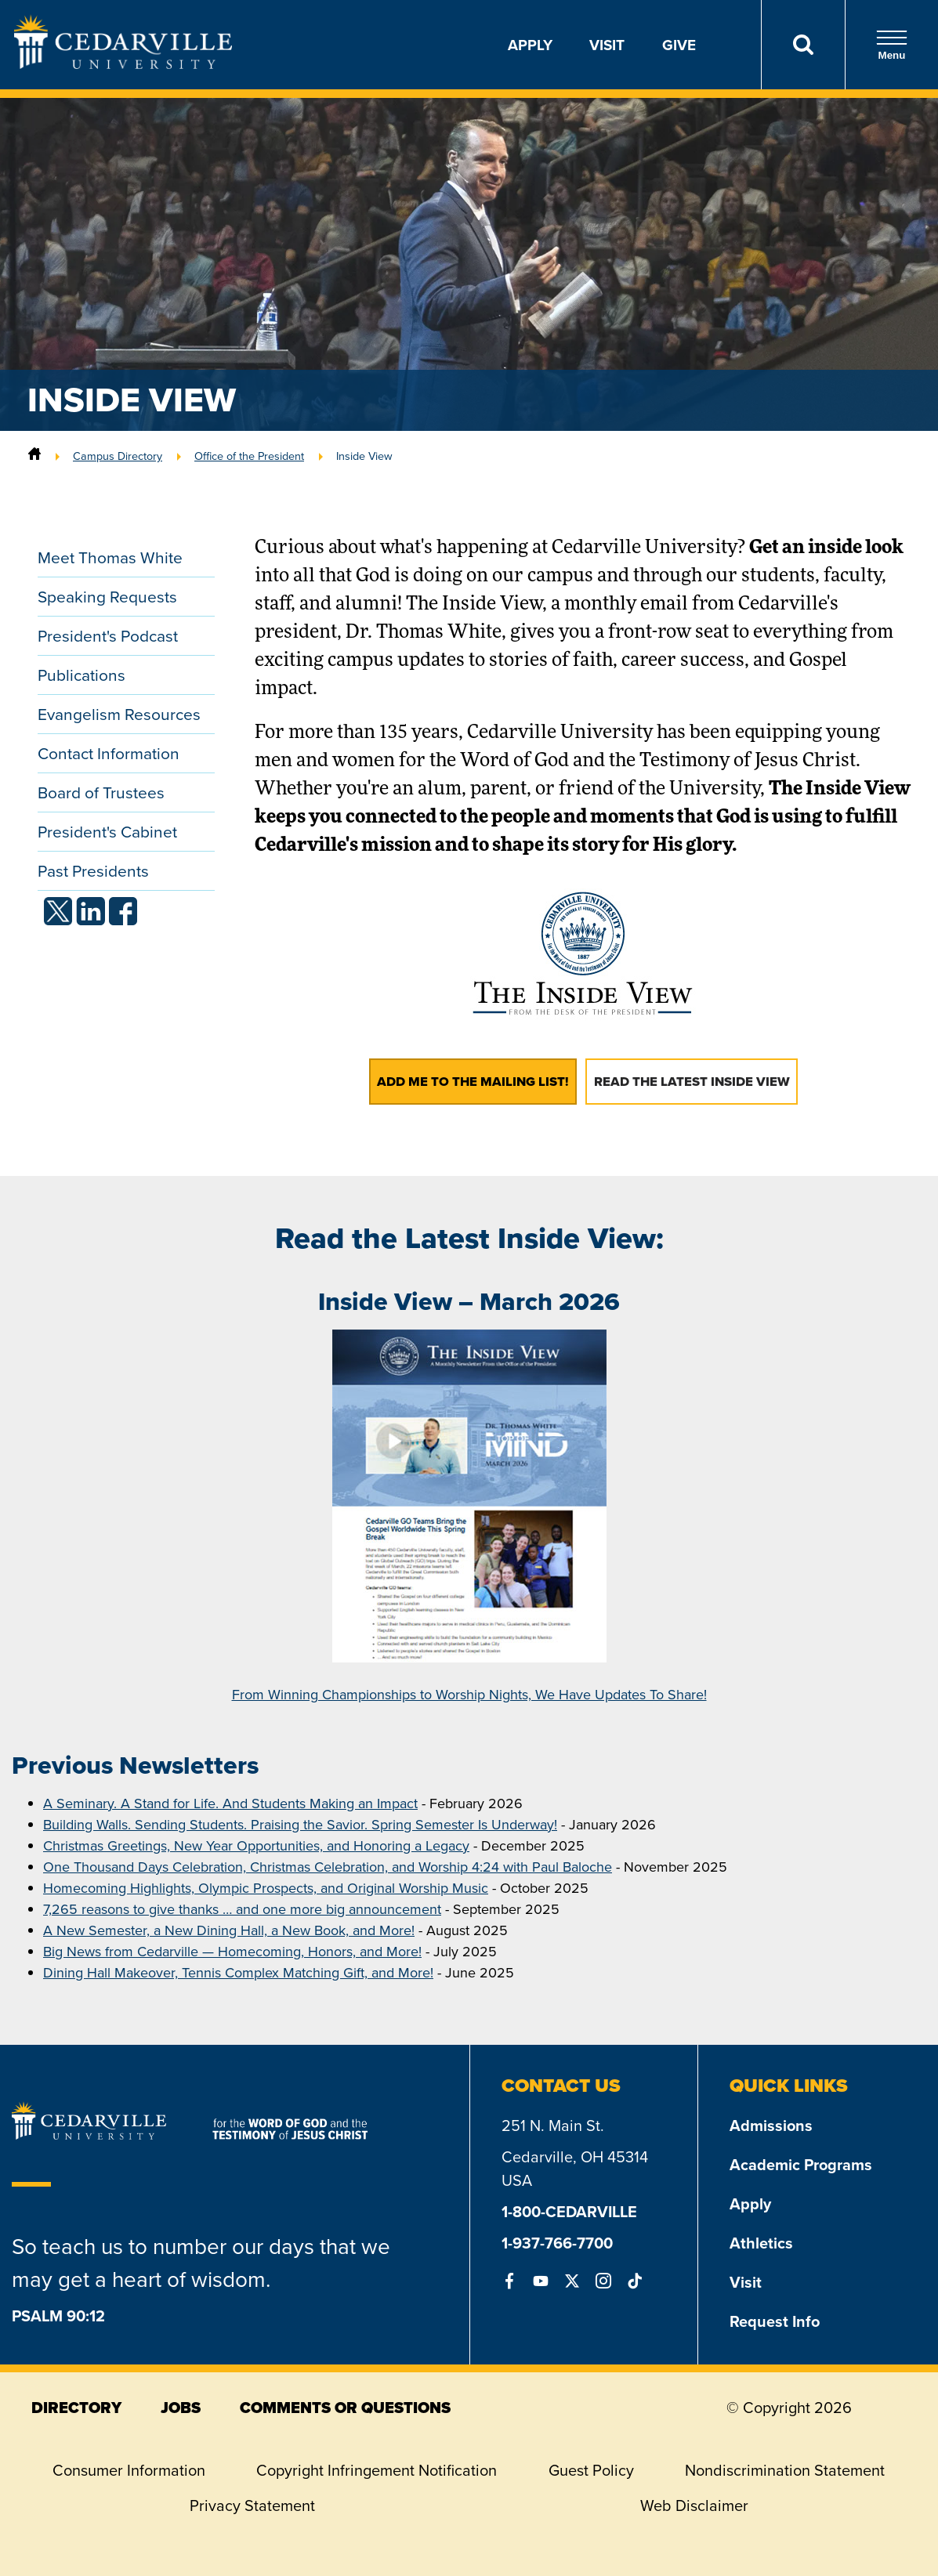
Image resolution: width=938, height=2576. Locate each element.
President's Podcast (108, 636)
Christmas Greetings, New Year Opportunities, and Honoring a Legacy (256, 1846)
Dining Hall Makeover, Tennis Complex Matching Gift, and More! (238, 1973)
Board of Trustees (101, 792)
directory (76, 2407)
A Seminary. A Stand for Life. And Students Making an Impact (230, 1803)
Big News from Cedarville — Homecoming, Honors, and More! (232, 1951)
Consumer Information (129, 2470)
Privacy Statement (252, 2505)
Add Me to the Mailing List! (472, 1081)
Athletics (761, 2242)
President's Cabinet (107, 831)
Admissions (771, 2125)
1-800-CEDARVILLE (569, 2211)
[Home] (34, 456)
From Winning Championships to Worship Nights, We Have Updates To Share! (469, 1694)
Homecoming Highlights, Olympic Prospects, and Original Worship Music (265, 1888)
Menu (892, 45)
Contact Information (108, 753)
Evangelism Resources (119, 714)
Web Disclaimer (694, 2505)
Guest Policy (591, 2470)
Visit (607, 45)
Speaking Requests (107, 596)
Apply (530, 45)
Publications (81, 675)
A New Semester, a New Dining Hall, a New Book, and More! (229, 1930)
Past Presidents (93, 871)
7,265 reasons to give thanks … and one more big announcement (242, 1909)
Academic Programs (801, 2164)
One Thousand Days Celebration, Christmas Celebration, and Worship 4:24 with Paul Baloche (327, 1867)
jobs (181, 2407)
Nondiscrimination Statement (785, 2470)
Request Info (775, 2321)
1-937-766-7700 (557, 2242)
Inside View (364, 456)
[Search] (803, 44)
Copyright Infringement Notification (376, 2470)
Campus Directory (117, 456)
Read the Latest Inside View (692, 1081)
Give (679, 45)
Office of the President (249, 456)
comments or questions (345, 2407)
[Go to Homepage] (123, 64)
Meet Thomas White (110, 557)
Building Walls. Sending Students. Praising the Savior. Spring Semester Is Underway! (300, 1824)
